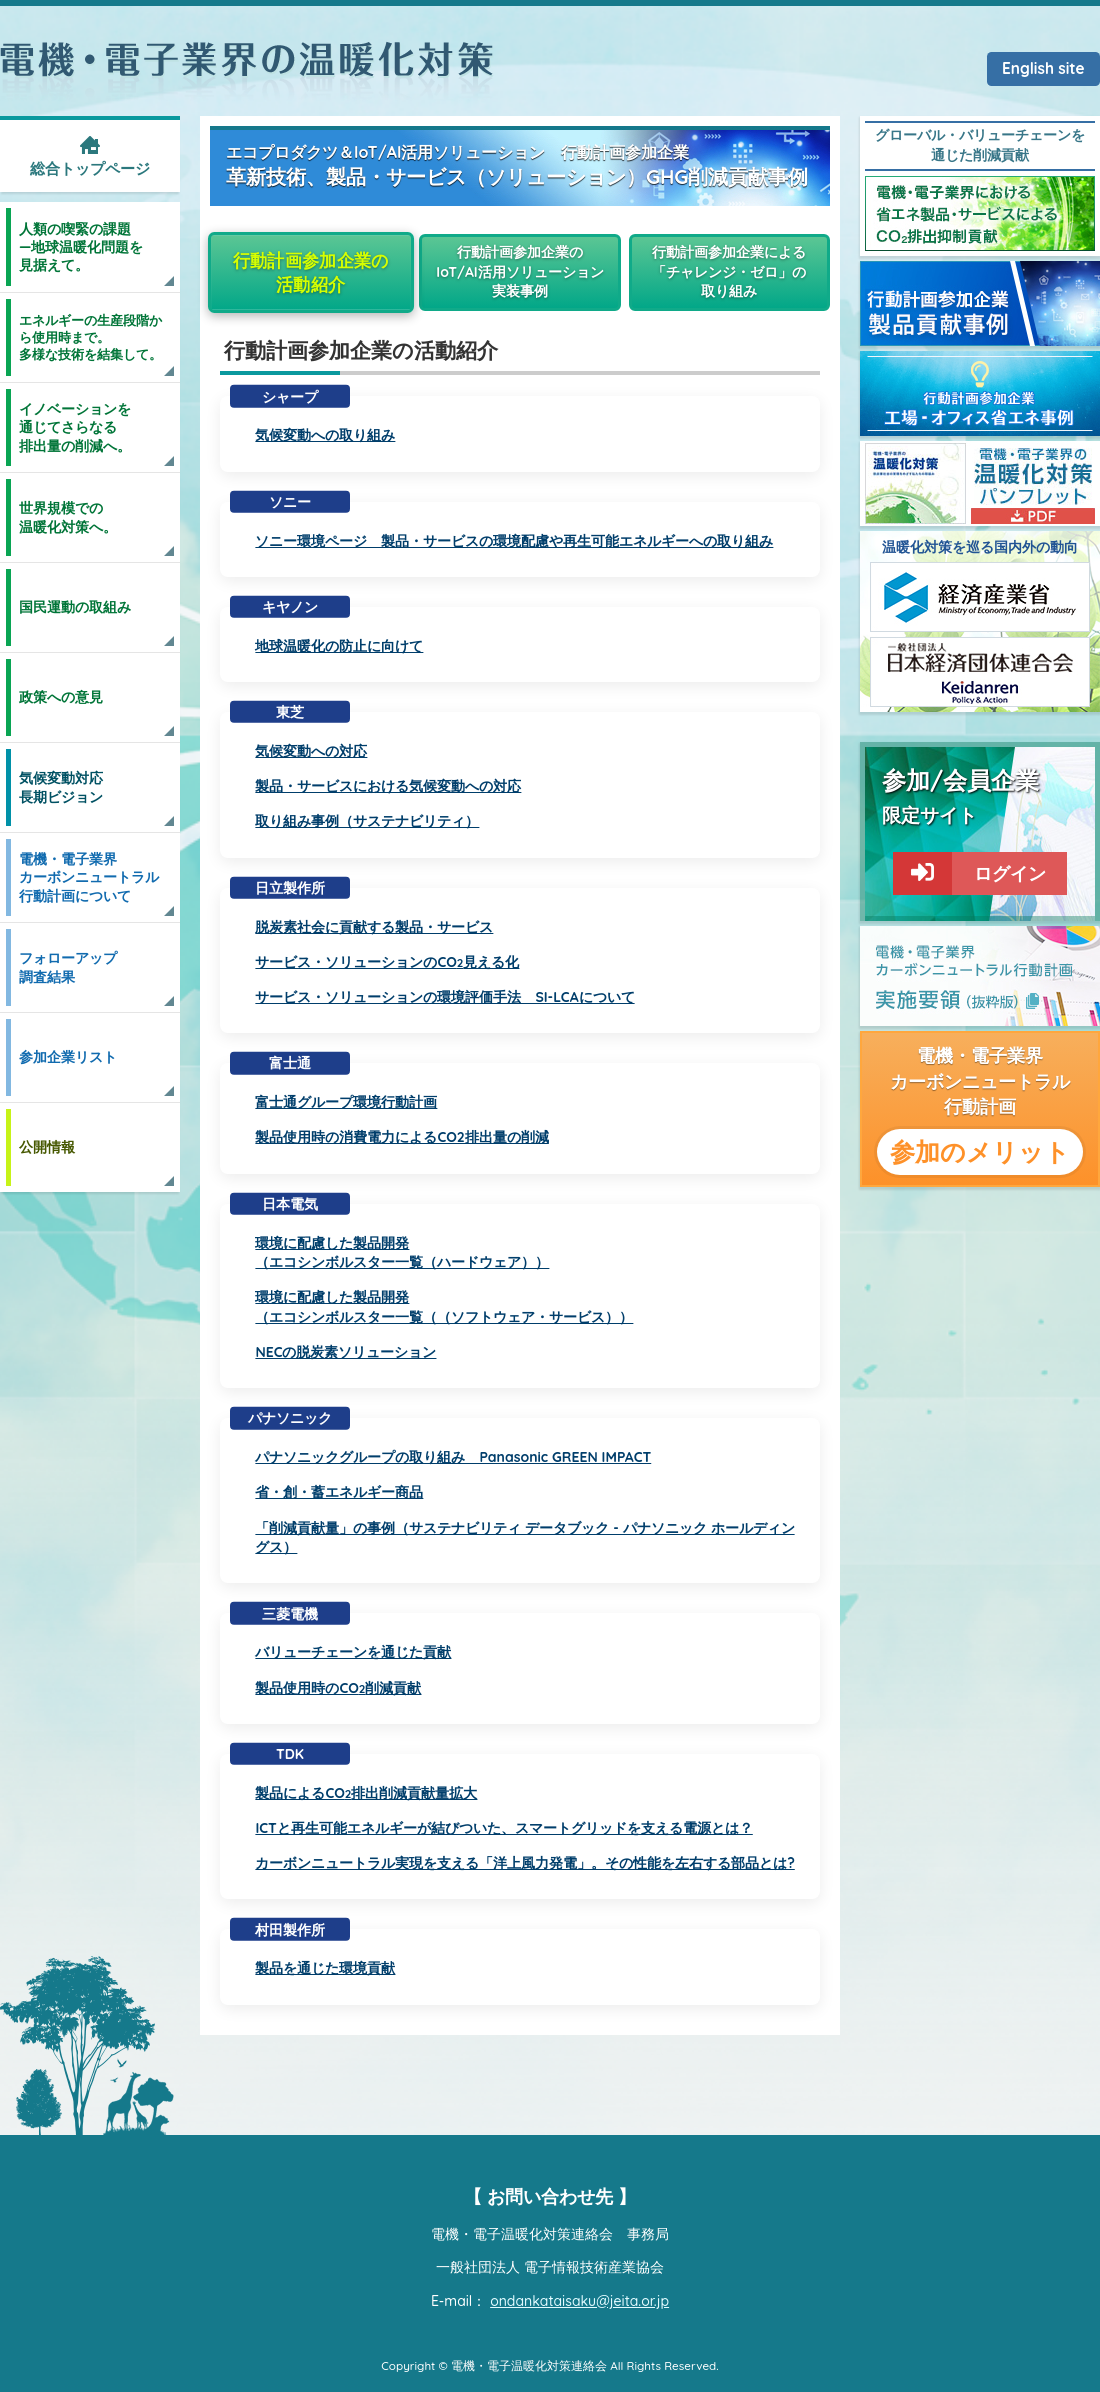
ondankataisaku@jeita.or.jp (579, 2301)
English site (1043, 68)
